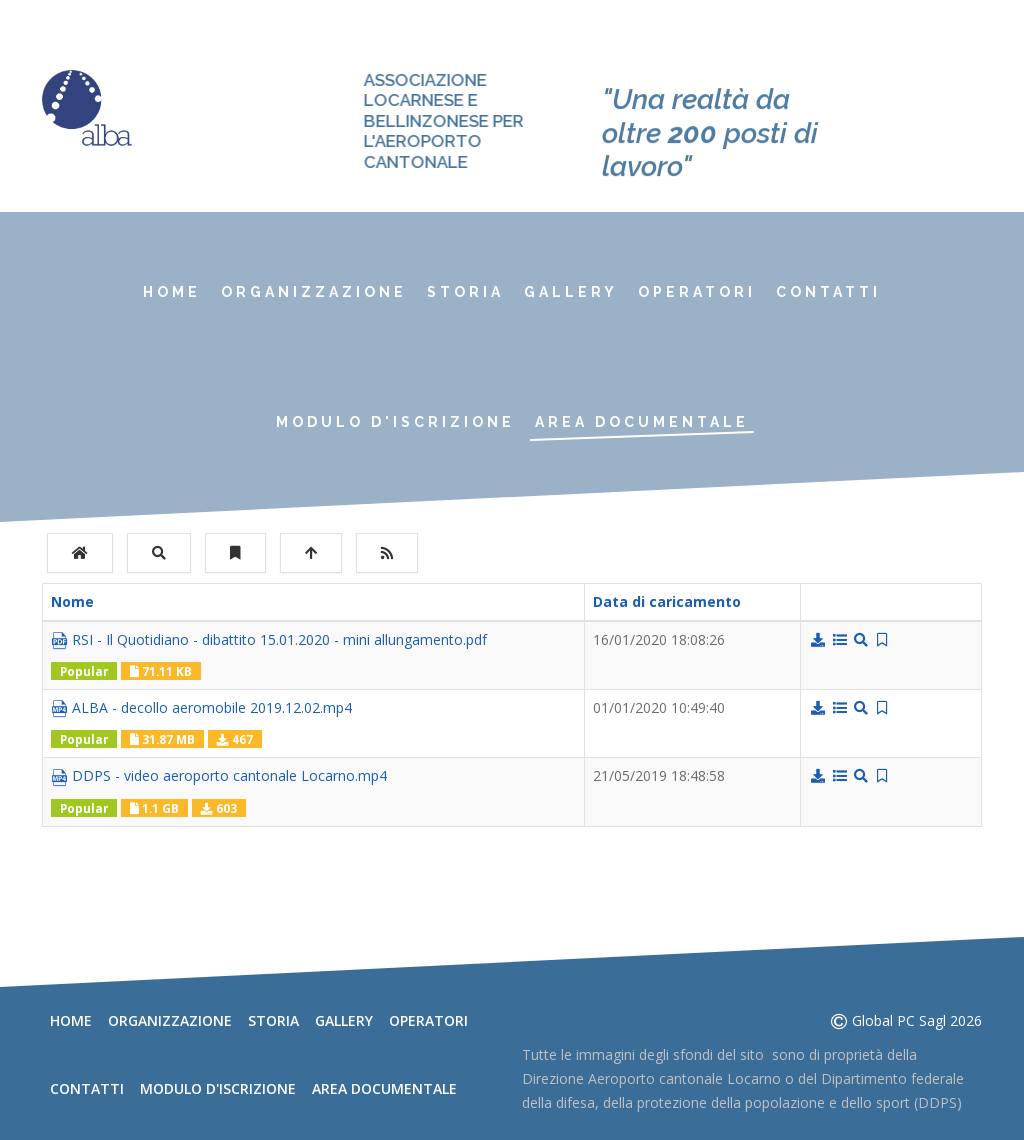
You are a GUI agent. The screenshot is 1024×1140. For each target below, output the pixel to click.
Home (172, 292)
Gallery (571, 292)
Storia (465, 292)
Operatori (697, 292)
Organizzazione (314, 292)
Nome (72, 601)
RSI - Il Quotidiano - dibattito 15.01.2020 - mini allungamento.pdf (269, 640)
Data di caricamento (676, 601)
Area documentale (642, 422)
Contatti (828, 292)
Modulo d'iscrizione (395, 422)
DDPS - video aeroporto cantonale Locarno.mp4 (219, 776)
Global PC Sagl (899, 1020)
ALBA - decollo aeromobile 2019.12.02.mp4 (201, 708)
